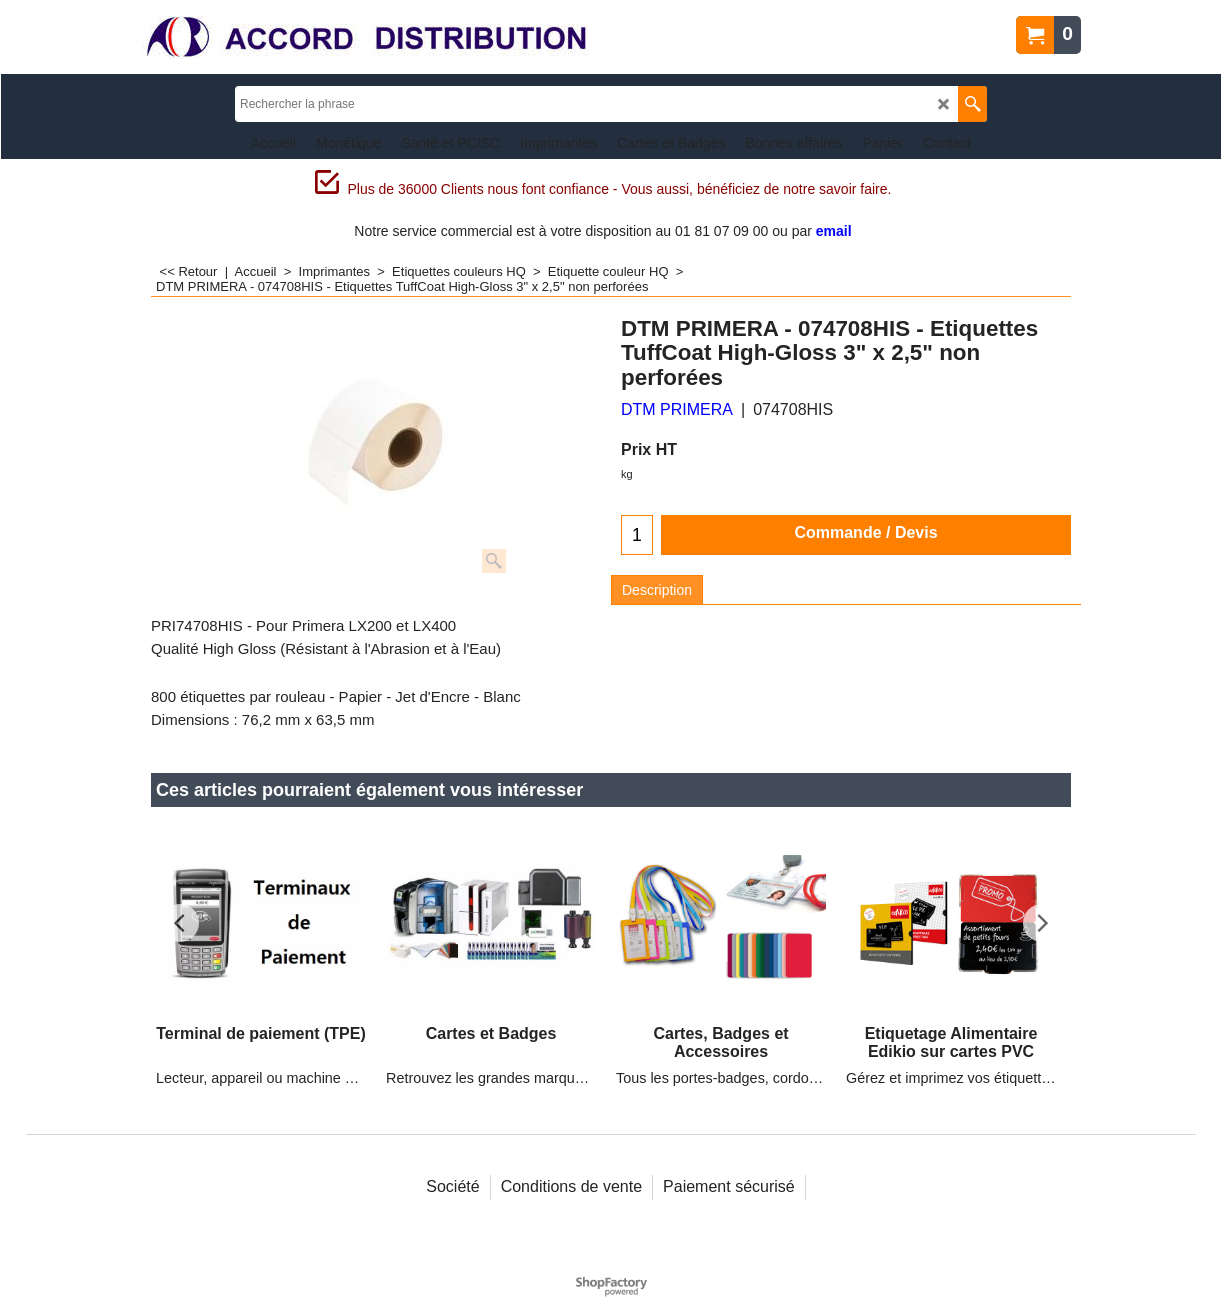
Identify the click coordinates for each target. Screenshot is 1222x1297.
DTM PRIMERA (677, 409)
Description (657, 590)
